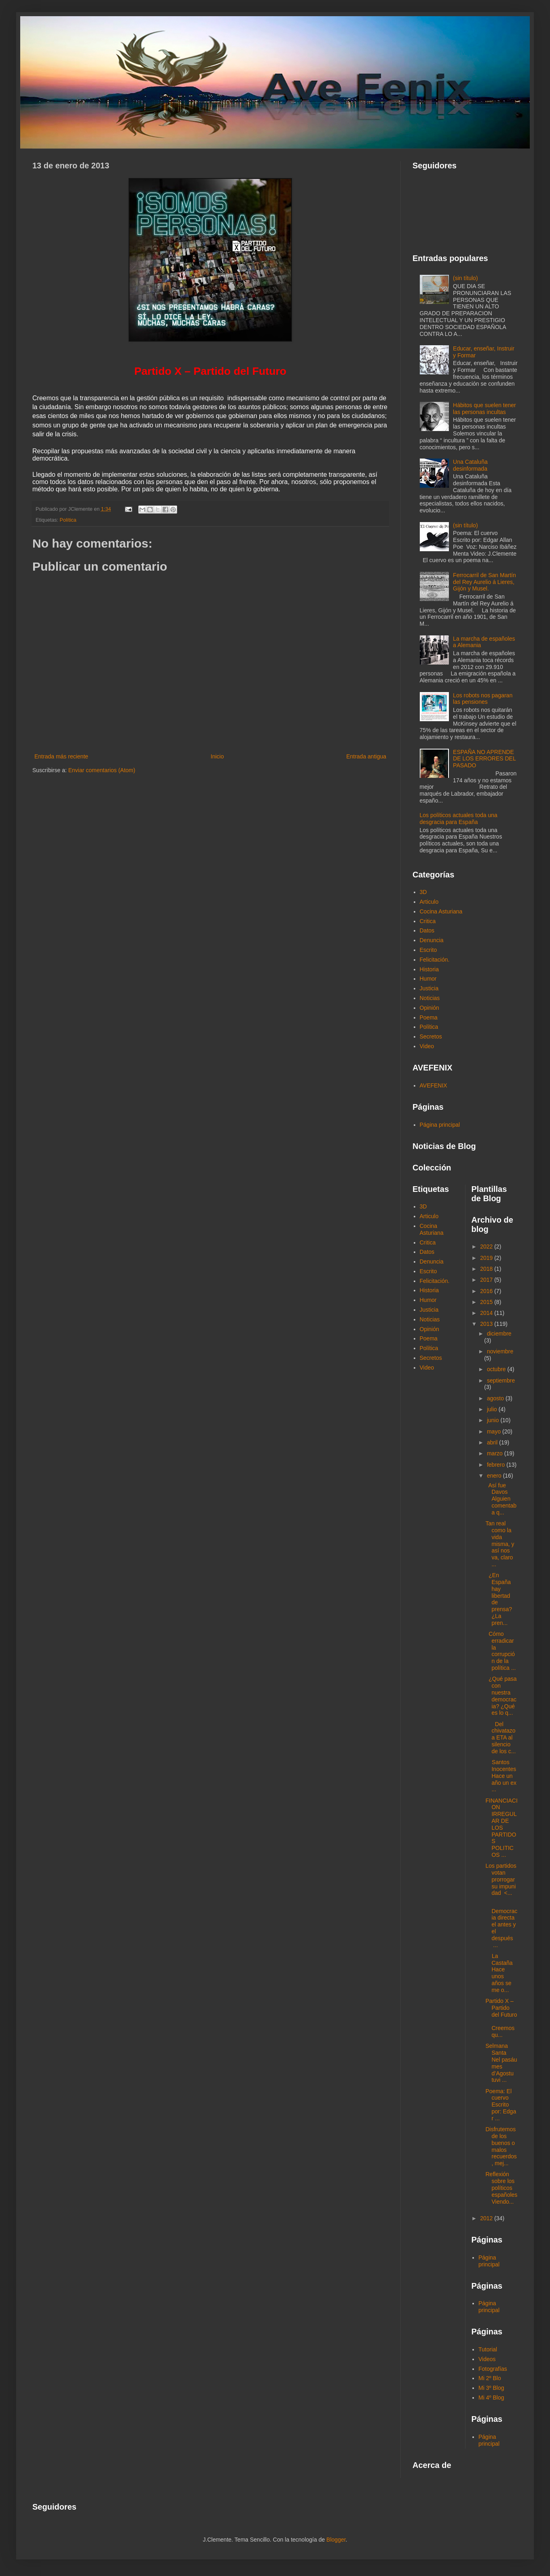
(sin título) (465, 278)
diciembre (499, 1333)
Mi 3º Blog (491, 2388)
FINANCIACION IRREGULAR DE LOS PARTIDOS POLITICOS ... (501, 1827)
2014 (487, 1313)
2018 (487, 1269)
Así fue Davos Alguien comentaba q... (501, 1499)
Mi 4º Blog (491, 2397)
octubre (497, 1369)
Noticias (430, 998)
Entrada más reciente (61, 756)
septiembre (501, 1380)
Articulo (429, 901)
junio (493, 1420)
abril (493, 1442)
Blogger (335, 2539)
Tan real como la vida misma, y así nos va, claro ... (499, 1543)
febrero (496, 1464)
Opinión (429, 1007)
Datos (427, 930)
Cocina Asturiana (441, 911)
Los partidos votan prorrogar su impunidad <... (500, 1879)
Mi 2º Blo (489, 2378)
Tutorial (487, 2349)
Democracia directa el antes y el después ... (501, 1924)
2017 (487, 1279)
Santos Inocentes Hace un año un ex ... (500, 1775)
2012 (487, 2218)
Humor (428, 978)
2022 (487, 1246)
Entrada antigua (366, 756)
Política (68, 520)
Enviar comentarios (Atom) (101, 770)
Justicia (429, 988)
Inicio (217, 756)
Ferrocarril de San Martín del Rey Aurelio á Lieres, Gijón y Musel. (484, 582)
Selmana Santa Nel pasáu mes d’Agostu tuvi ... (501, 2063)
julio (493, 1409)
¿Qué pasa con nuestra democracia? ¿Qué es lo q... (500, 1696)
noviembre (500, 1351)
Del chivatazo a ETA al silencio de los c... (500, 1737)
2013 (487, 1324)
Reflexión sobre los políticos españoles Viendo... (501, 2187)
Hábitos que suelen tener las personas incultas (484, 408)
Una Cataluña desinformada (470, 465)
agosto (496, 1398)
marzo (495, 1453)
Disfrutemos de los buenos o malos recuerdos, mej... (500, 2146)
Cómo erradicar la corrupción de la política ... (500, 1651)
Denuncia (432, 940)
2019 (487, 1258)
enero (495, 1475)
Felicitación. (435, 959)
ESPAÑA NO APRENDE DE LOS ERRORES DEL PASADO (484, 759)
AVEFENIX (433, 1085)
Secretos (431, 1036)
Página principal (440, 1124)
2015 (487, 1302)
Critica (428, 921)
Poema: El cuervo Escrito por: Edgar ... (500, 2105)
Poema (429, 1017)
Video (427, 1046)
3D (423, 892)
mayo (494, 1431)
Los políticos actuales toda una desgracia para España (458, 818)
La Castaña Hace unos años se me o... (498, 1973)
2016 (487, 1291)
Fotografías (492, 2369)
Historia (429, 969)
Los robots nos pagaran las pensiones (482, 698)
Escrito (428, 950)
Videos (487, 2359)
